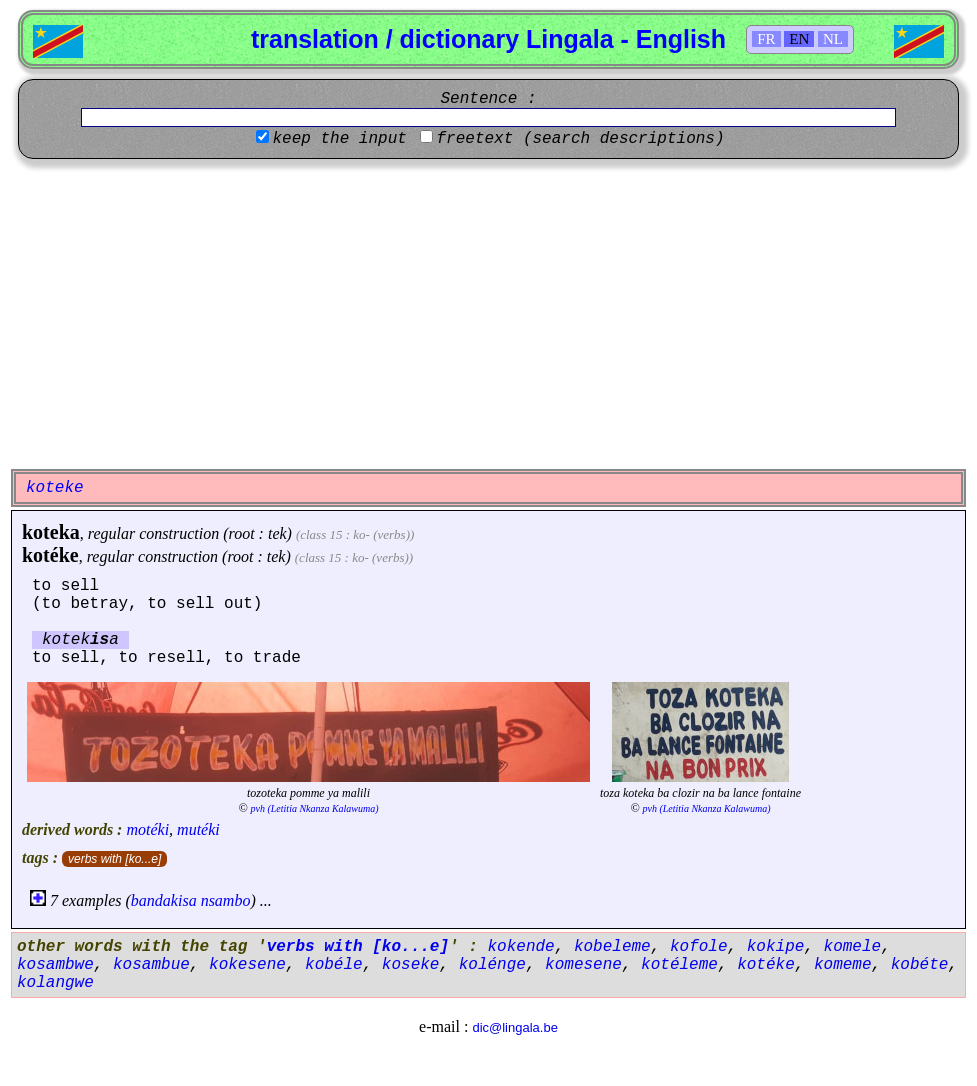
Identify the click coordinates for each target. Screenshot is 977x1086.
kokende (520, 947)
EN (799, 39)
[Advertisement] (488, 314)
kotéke (50, 555)
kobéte (920, 965)
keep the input (339, 139)
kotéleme (679, 965)
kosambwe (55, 965)
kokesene (247, 965)
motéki (147, 829)
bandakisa (164, 900)
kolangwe (55, 983)
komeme (843, 965)
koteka (51, 532)
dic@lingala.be (514, 1027)
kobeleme (612, 947)
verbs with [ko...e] (114, 859)
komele (853, 947)
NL (833, 39)
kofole (699, 947)
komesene (583, 965)
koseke (411, 965)
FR (766, 39)
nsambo (226, 900)
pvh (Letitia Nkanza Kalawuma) (315, 808)
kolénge (492, 965)
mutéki (198, 829)
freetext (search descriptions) (580, 139)
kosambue (151, 965)
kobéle (334, 965)
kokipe (776, 947)
